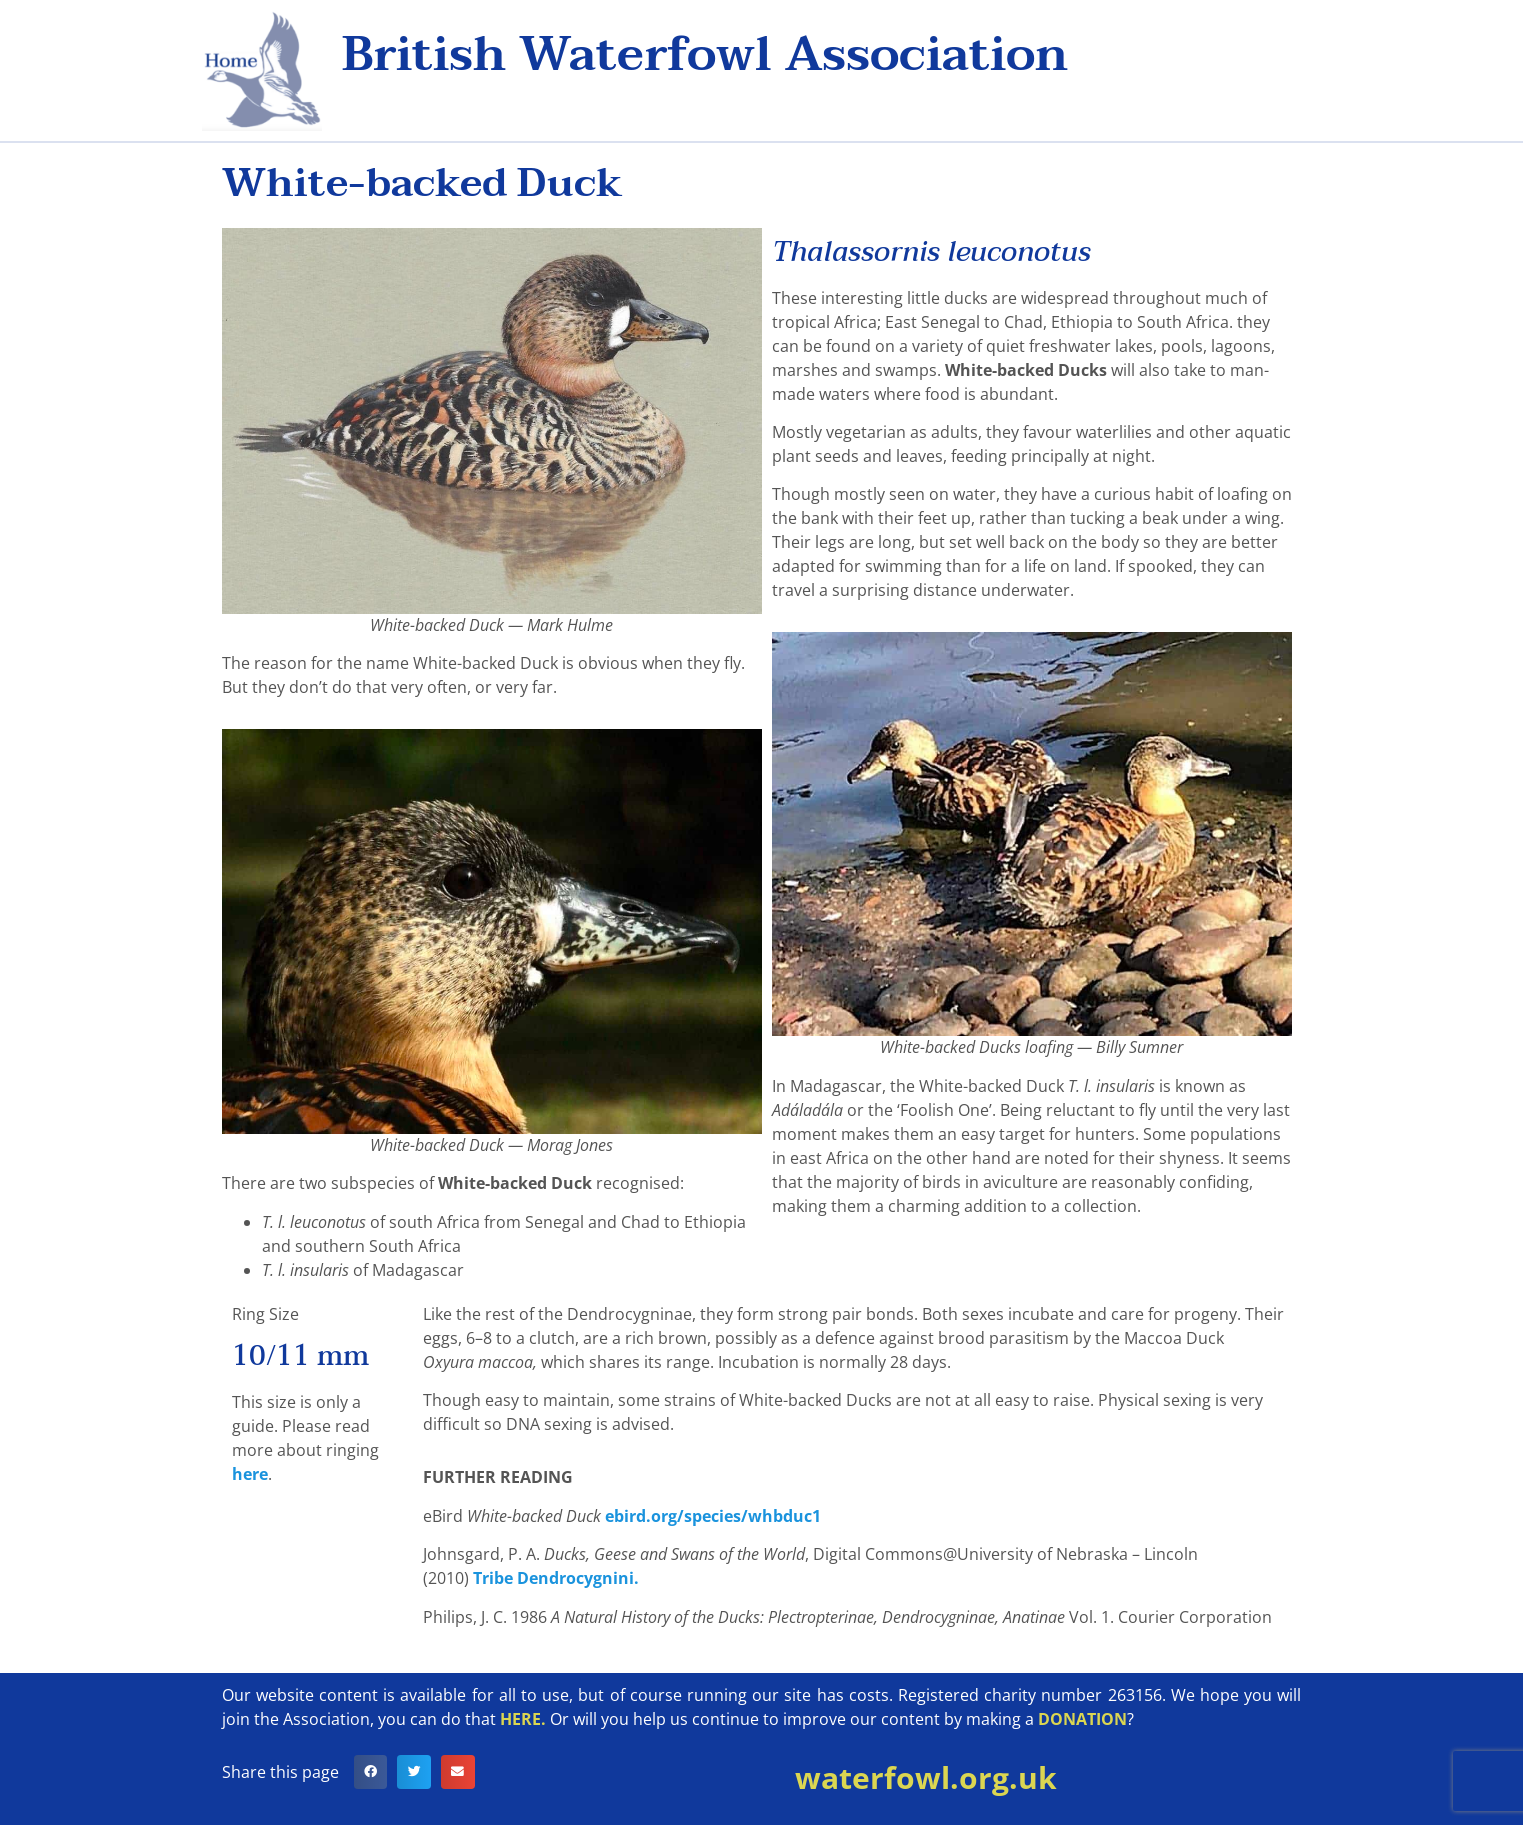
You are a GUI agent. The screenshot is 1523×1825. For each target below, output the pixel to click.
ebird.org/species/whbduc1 (713, 1516)
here (250, 1474)
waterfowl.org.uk (926, 1777)
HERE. (523, 1719)
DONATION (1082, 1719)
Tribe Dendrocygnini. (558, 1578)
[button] (371, 1772)
